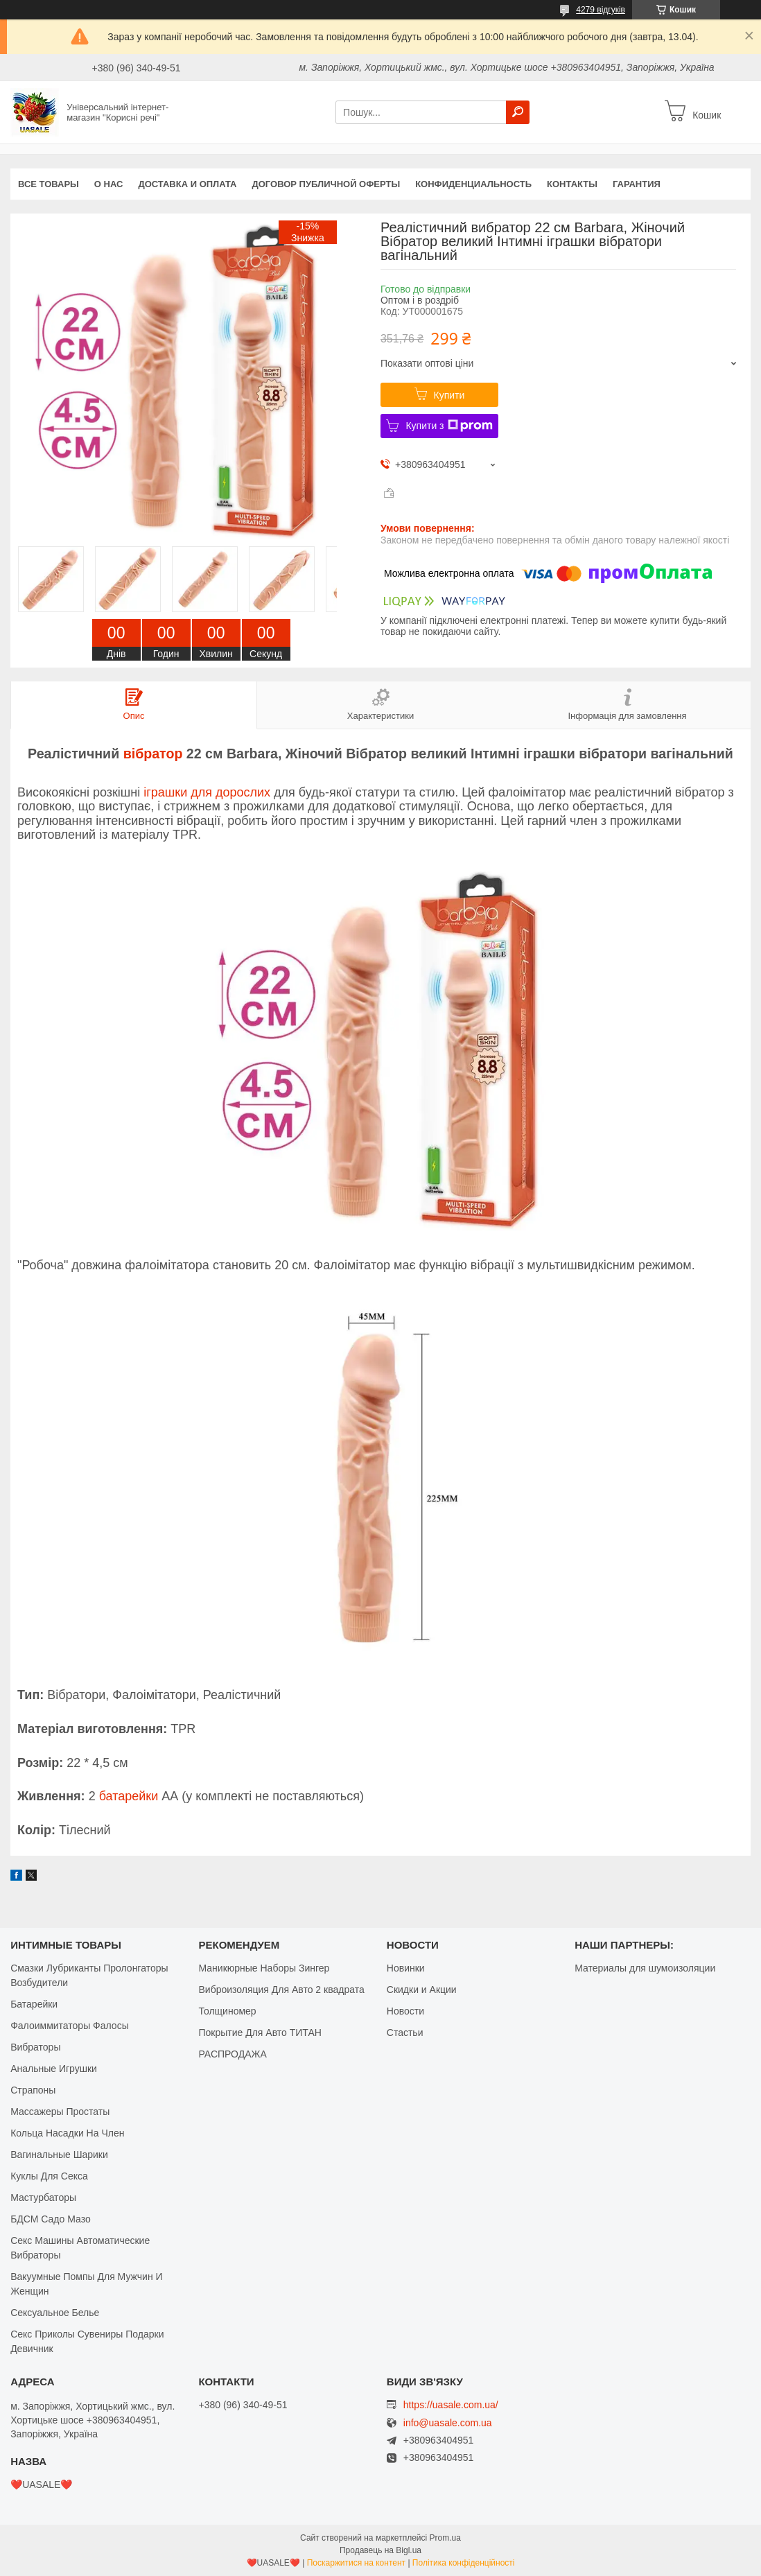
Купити (449, 395)
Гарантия (637, 184)
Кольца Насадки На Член (67, 2133)
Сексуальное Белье (54, 2312)
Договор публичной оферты (326, 184)
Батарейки (34, 2004)
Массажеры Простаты (60, 2111)
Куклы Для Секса (49, 2176)
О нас (108, 184)
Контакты (572, 184)
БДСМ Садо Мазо (50, 2219)
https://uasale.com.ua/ (450, 2404)
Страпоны (32, 2090)
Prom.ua (445, 2538)
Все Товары (48, 184)
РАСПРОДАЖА (232, 2054)
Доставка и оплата (187, 184)
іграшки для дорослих (206, 792)
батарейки (129, 1796)
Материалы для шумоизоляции (645, 1968)
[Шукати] (518, 112)
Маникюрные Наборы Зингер (263, 1968)
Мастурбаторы (43, 2197)
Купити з (448, 425)
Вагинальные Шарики (59, 2154)
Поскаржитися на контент (356, 2563)
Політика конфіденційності (463, 2563)
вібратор (153, 753)
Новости (405, 2011)
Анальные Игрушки (53, 2068)
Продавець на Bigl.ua (380, 2550)
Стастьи (405, 2032)
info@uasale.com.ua (447, 2423)
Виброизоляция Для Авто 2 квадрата (281, 1989)
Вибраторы (35, 2047)
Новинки (406, 1968)
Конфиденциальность (473, 184)
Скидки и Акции (422, 1989)
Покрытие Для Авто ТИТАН (259, 2032)
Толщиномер (227, 2011)
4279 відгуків (600, 10)
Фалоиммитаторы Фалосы (69, 2025)
